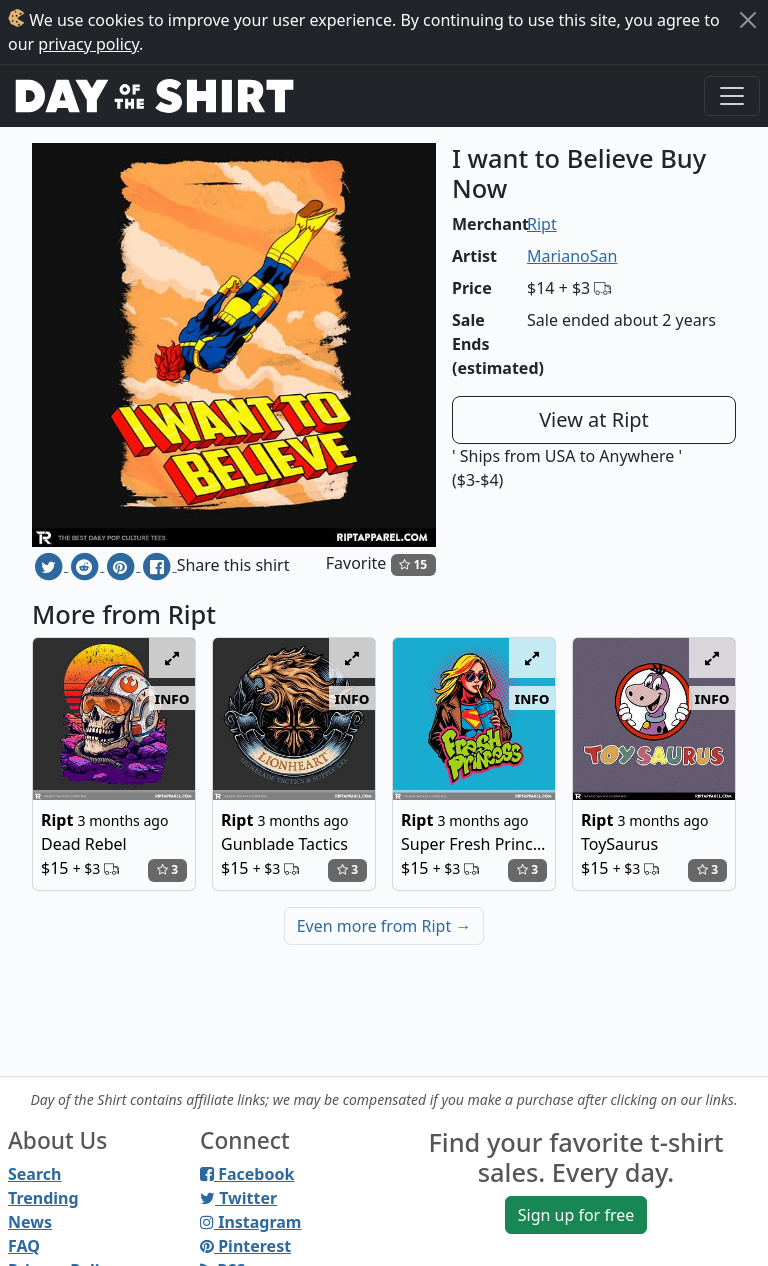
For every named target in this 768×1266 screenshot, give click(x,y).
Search (34, 1174)
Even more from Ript (384, 926)
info (172, 698)
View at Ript (594, 419)
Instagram (250, 1222)
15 (413, 564)
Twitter (238, 1198)
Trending (43, 1198)
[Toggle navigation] (732, 96)
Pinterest (245, 1246)
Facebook (247, 1174)
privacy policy (88, 44)
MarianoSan (572, 256)
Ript (542, 224)
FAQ (24, 1246)
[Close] (748, 20)
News (30, 1222)
